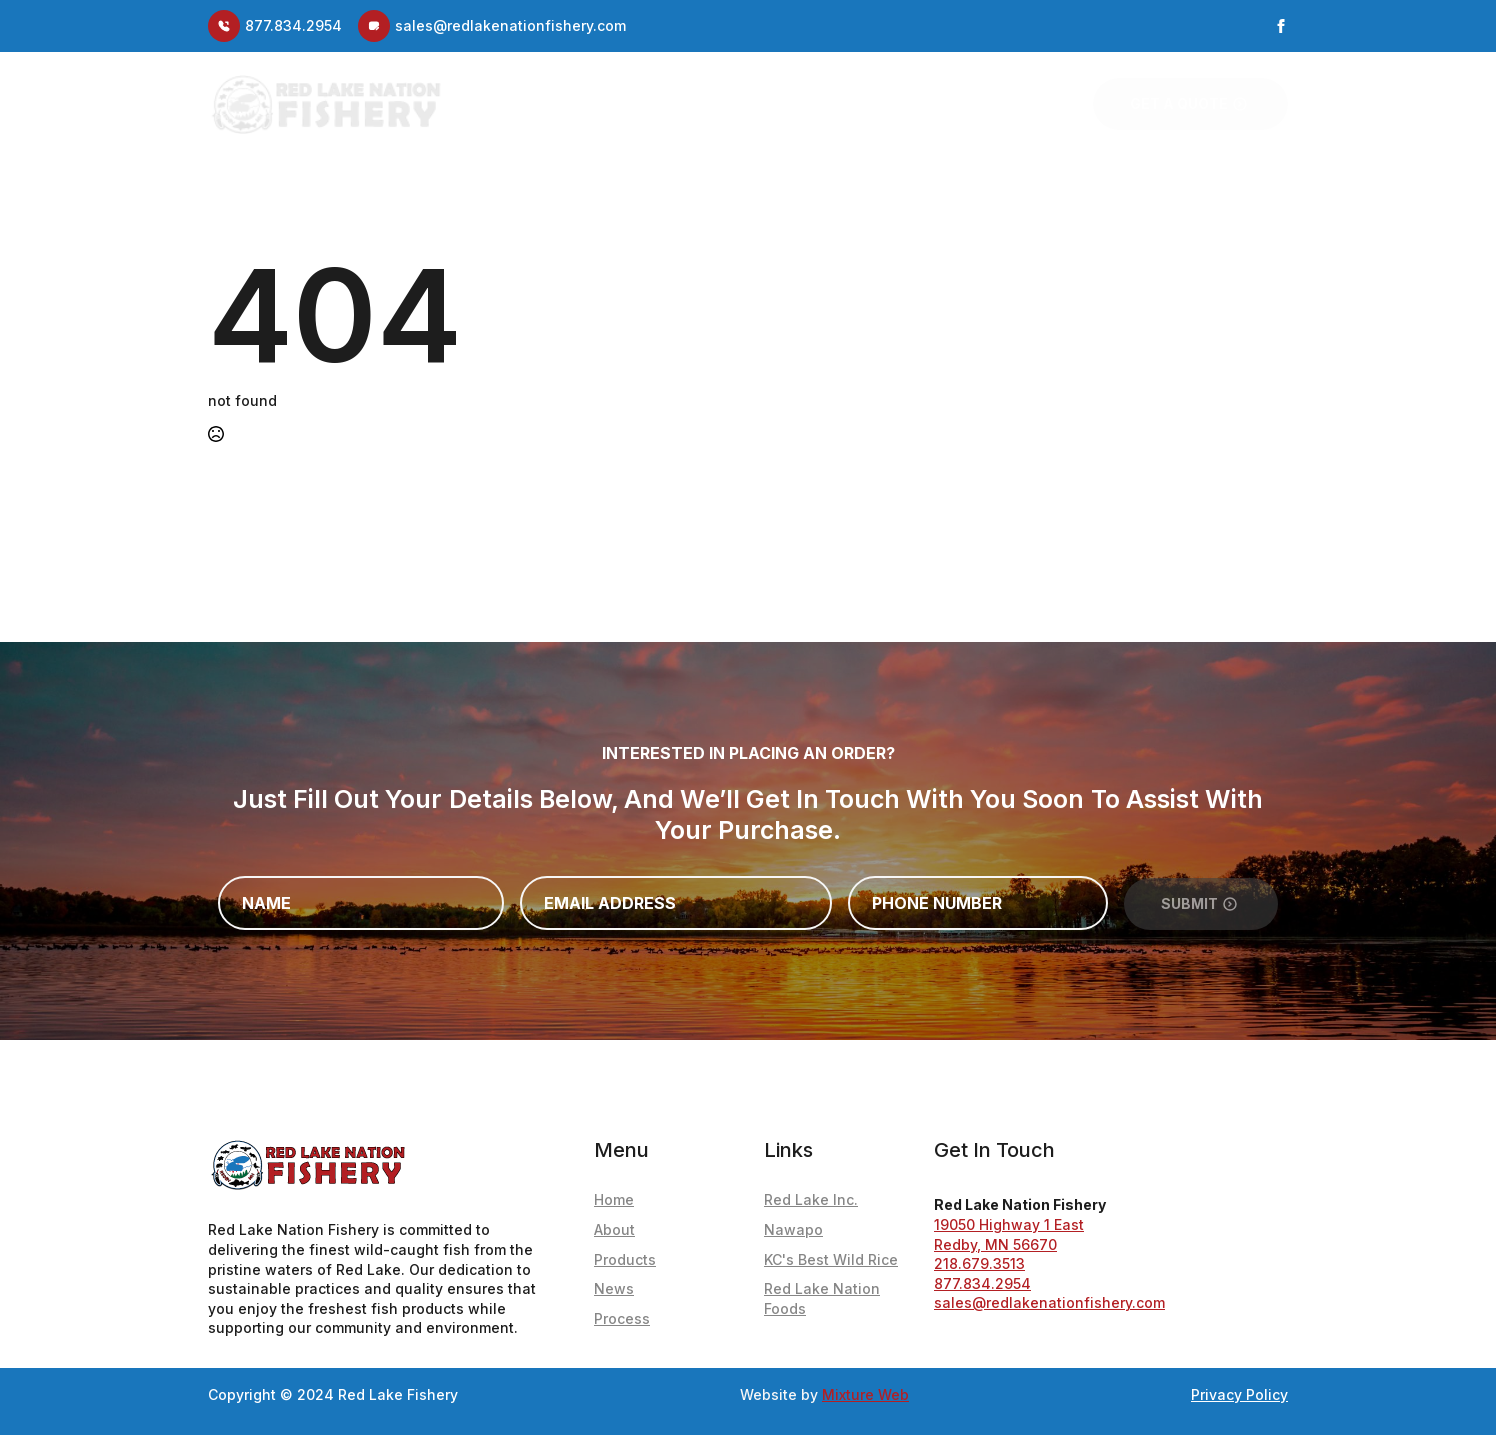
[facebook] (1281, 26)
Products (896, 103)
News (614, 1288)
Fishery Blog (785, 103)
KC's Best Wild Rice (831, 1259)
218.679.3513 (979, 1263)
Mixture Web (865, 1394)
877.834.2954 (982, 1283)
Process (622, 1318)
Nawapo (793, 1229)
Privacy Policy (1239, 1394)
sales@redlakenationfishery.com (1049, 1302)
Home (624, 103)
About (689, 103)
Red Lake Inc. (811, 1199)
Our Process (1007, 103)
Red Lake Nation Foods (822, 1298)
